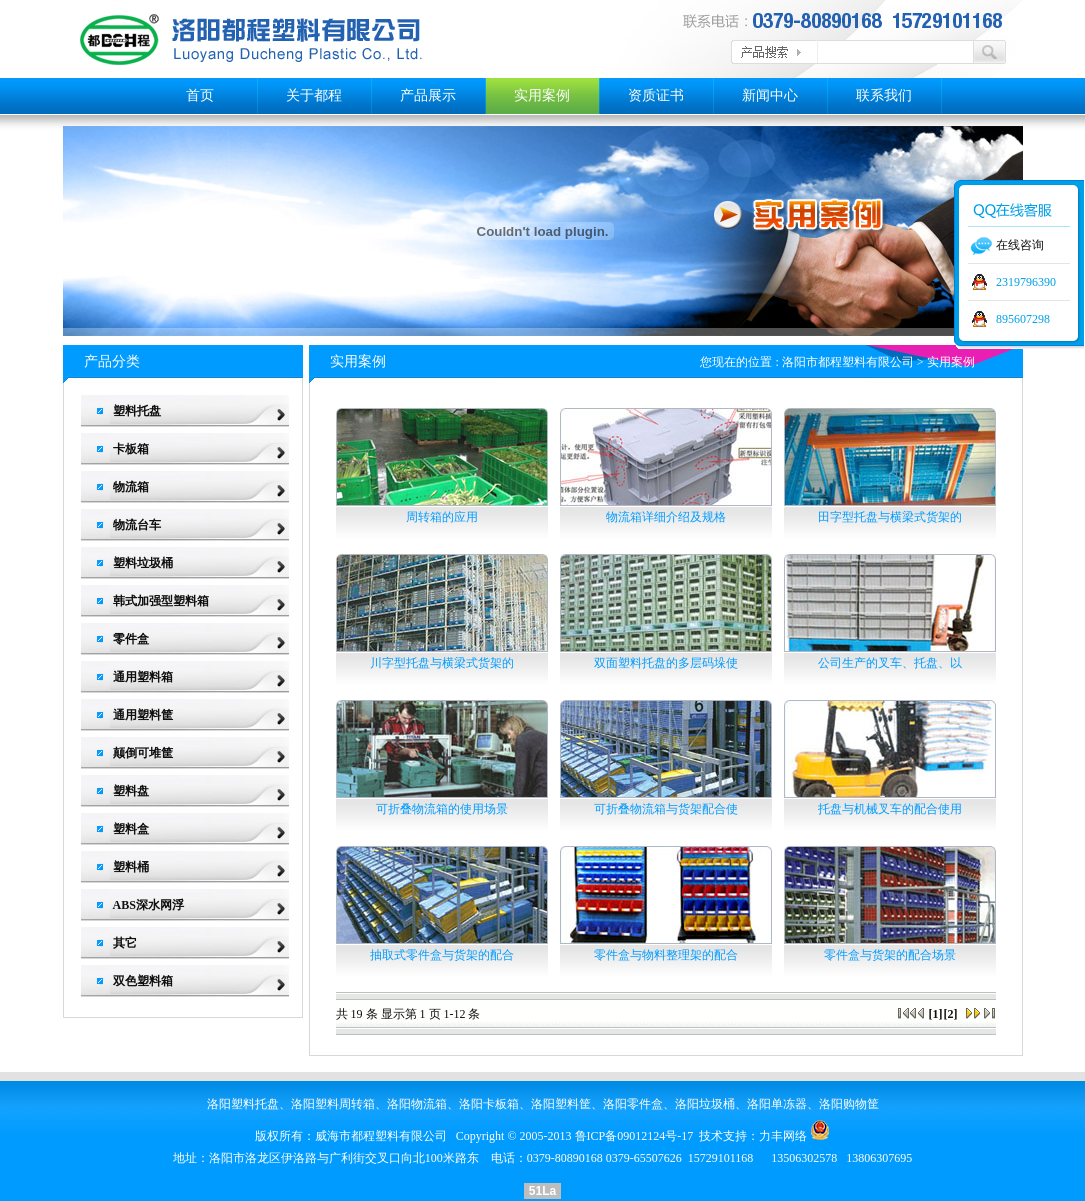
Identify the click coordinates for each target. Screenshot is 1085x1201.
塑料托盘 (137, 411)
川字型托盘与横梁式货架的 (442, 663)
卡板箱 (131, 449)
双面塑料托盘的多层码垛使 (666, 663)
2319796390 (1026, 282)
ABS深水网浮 (148, 905)
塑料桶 (131, 867)
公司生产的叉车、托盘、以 (890, 663)
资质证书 (656, 95)
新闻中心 (770, 95)
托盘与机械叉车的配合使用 (890, 809)
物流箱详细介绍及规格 (666, 517)
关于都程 (314, 95)
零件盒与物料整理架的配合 (666, 955)
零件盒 (131, 639)
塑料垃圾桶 (143, 563)
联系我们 (884, 95)
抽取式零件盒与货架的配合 (442, 955)
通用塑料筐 (143, 715)
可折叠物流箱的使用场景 (442, 809)
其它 (125, 943)
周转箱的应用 (442, 517)
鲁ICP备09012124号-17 (634, 1136)
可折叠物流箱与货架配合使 (666, 809)
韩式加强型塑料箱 (161, 601)
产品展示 (428, 95)
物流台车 (137, 525)
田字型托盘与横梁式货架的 (890, 517)
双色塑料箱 (143, 981)
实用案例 (542, 95)
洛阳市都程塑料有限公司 (848, 362)
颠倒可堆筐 (143, 753)
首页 (200, 95)
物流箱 (131, 487)
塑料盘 (131, 791)
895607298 (1023, 319)
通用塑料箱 (143, 677)
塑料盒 (131, 829)
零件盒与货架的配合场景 (890, 955)
